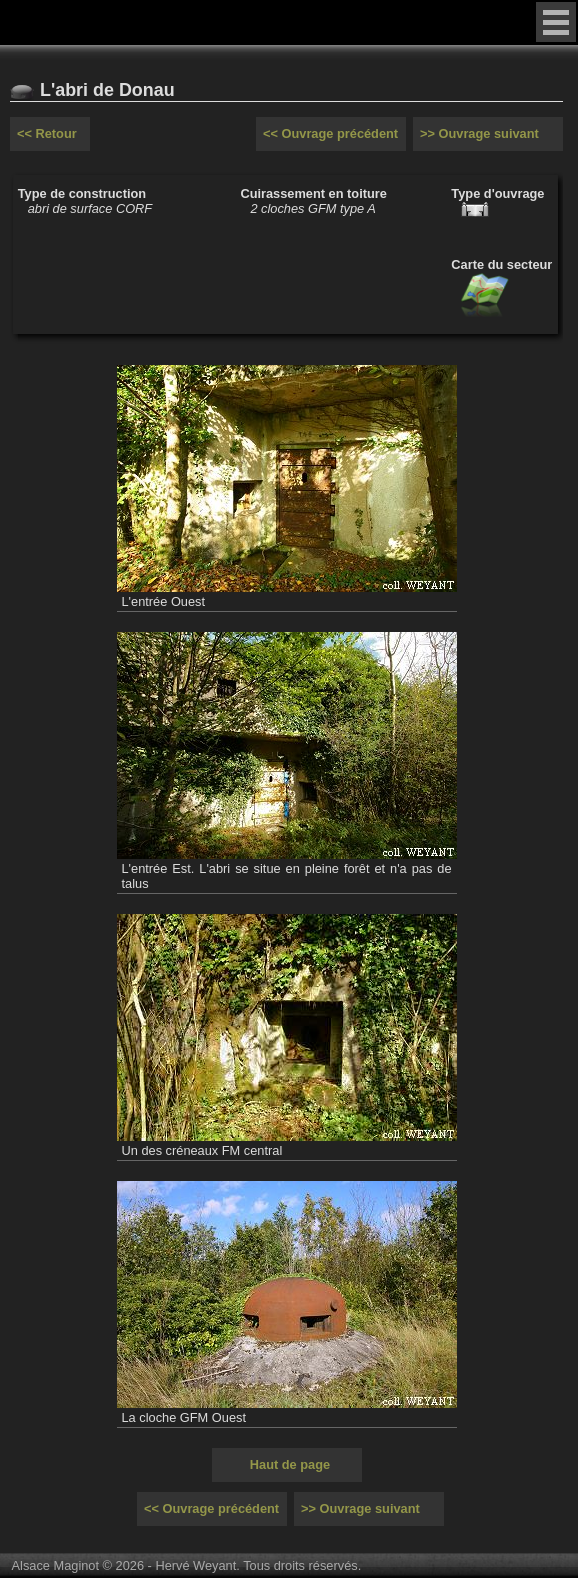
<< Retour (47, 133)
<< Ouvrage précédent (330, 133)
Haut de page (290, 1464)
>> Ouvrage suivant (479, 133)
